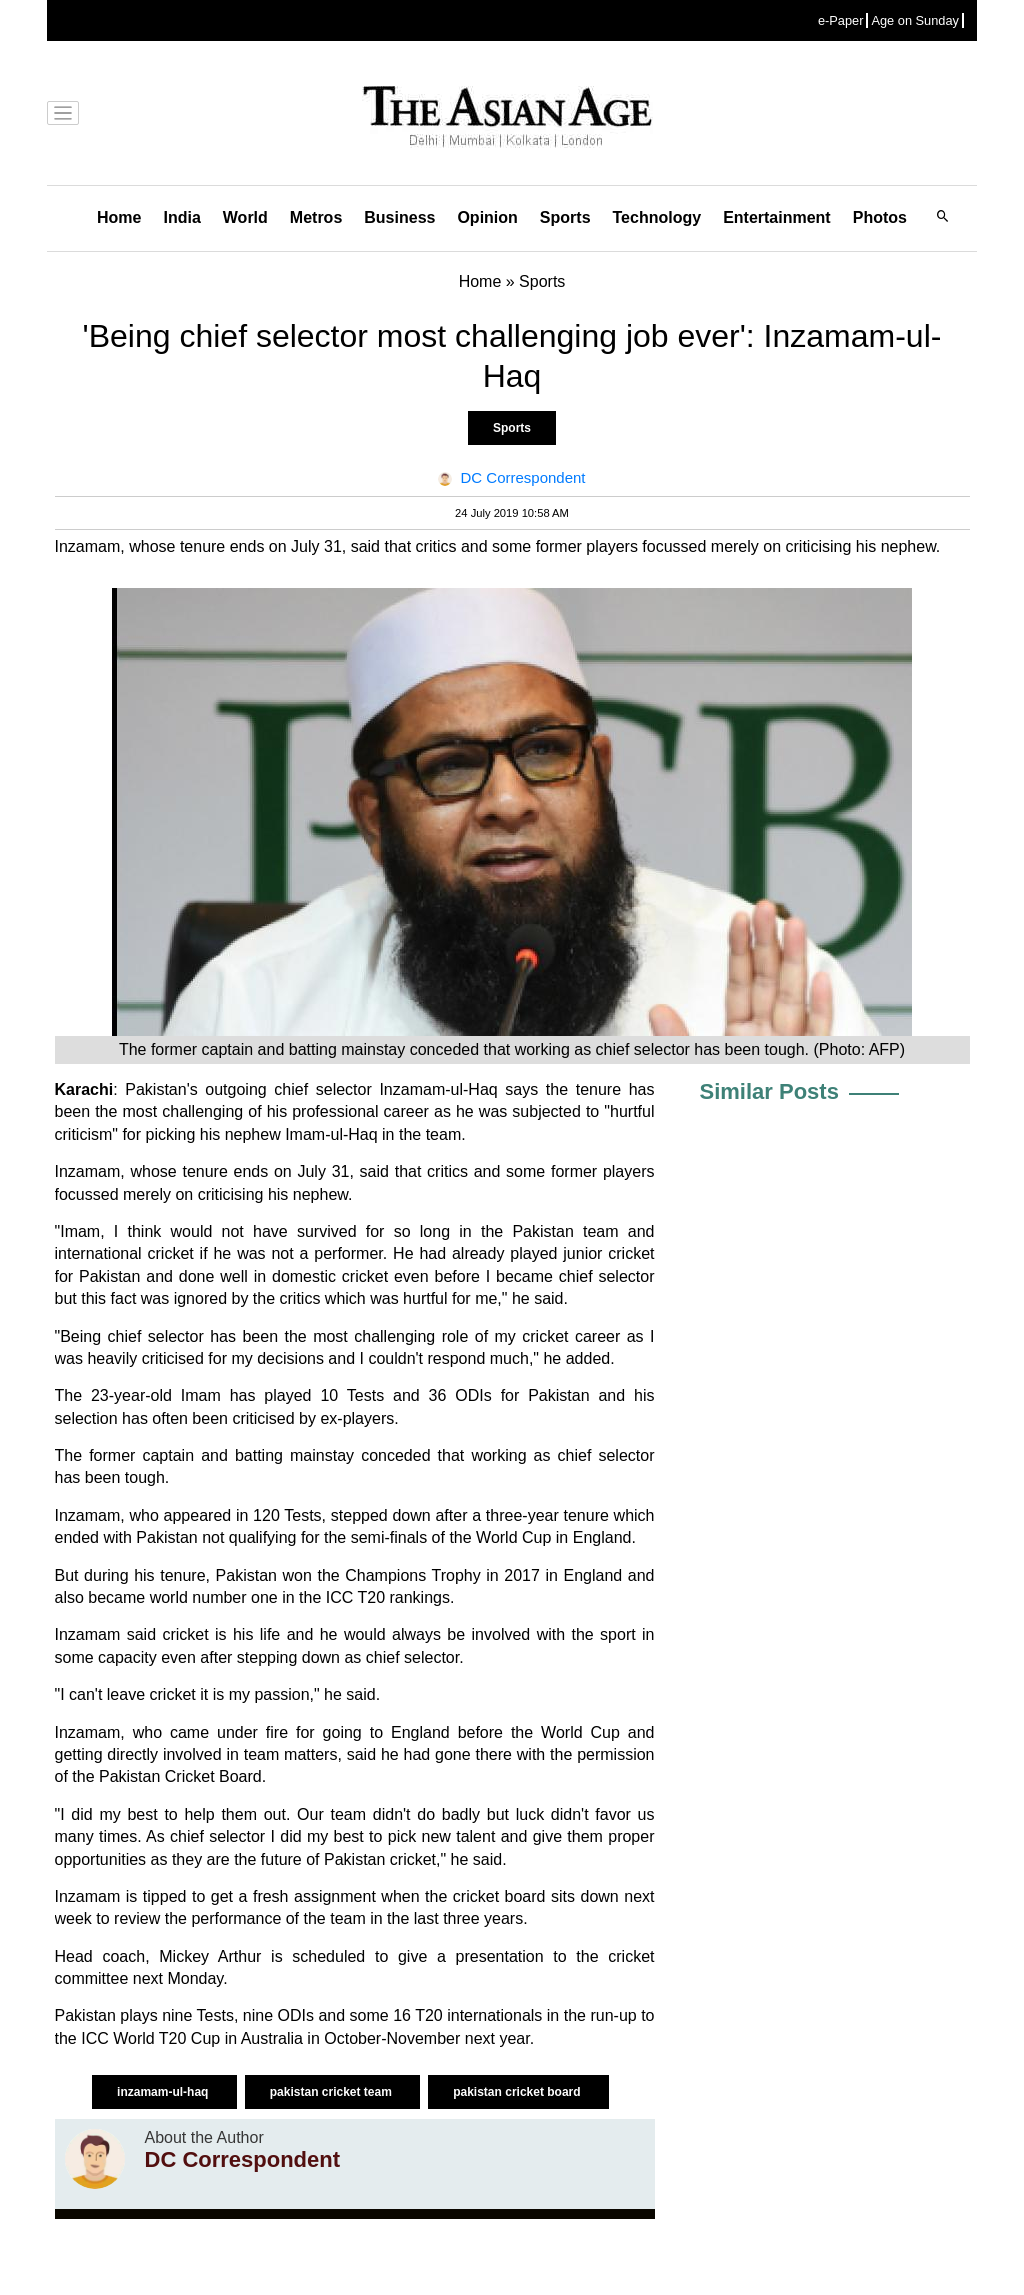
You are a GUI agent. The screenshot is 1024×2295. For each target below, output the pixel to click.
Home (119, 217)
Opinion (487, 217)
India (181, 217)
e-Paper (841, 20)
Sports (565, 217)
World (245, 217)
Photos (880, 217)
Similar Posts (769, 1091)
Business (399, 217)
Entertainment (777, 217)
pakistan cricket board (518, 2092)
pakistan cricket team (332, 2092)
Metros (316, 217)
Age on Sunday (915, 20)
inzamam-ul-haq (164, 2092)
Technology (657, 217)
